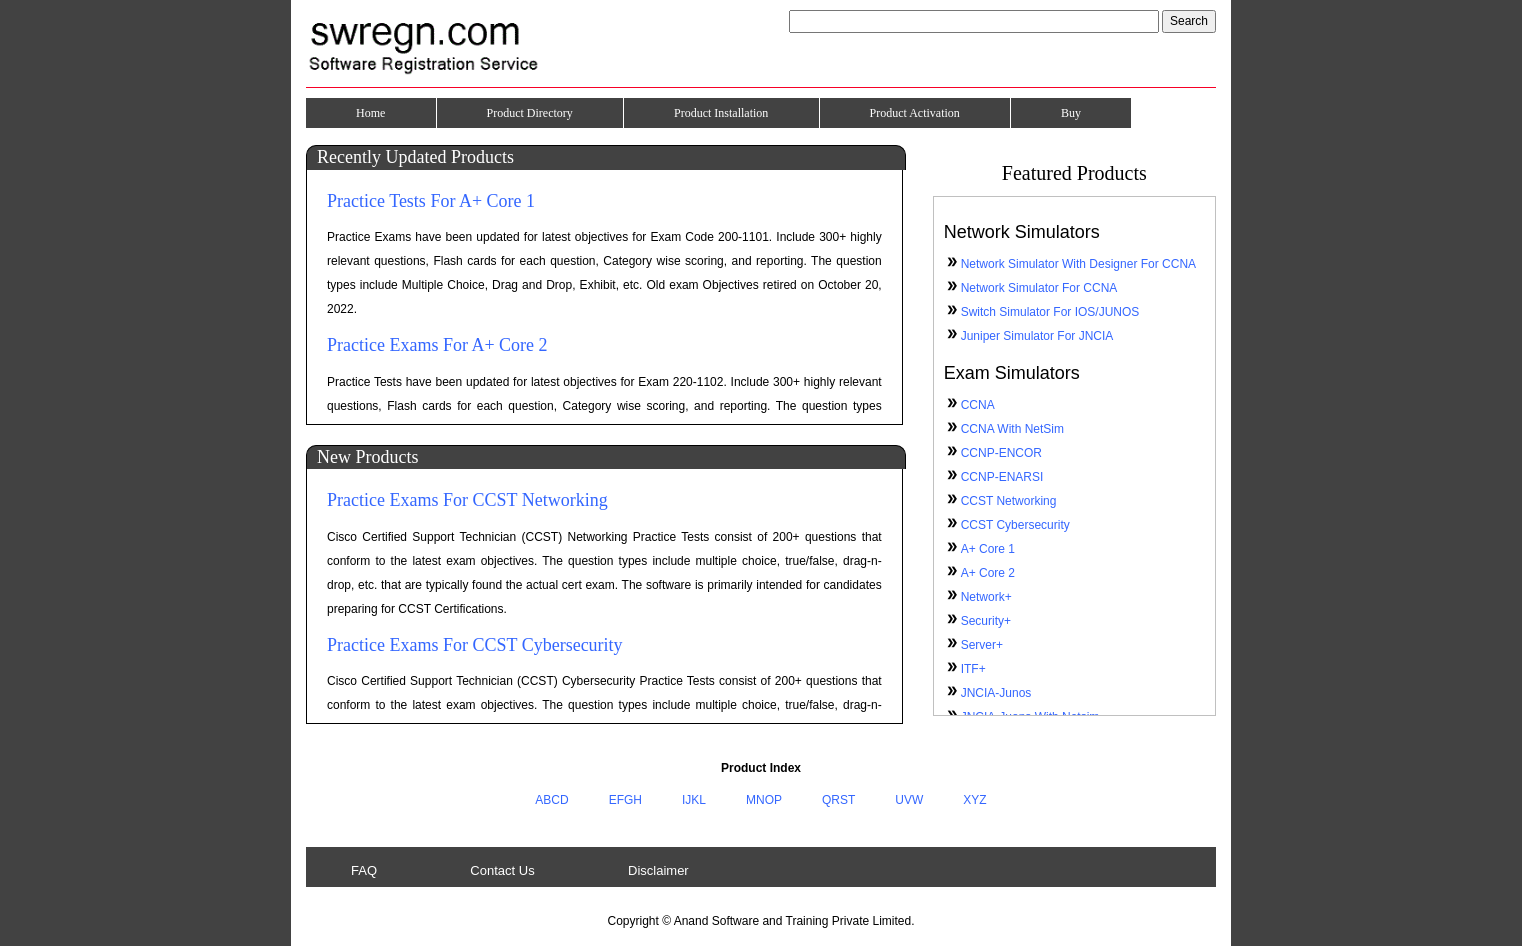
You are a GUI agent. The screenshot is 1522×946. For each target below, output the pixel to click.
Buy (1071, 113)
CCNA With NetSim (1012, 429)
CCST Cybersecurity (1015, 525)
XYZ (974, 800)
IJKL (694, 800)
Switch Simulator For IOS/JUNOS (1050, 312)
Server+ (982, 645)
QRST (838, 800)
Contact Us (502, 870)
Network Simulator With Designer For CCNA (1078, 264)
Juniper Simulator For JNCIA (1037, 336)
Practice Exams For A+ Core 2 (437, 345)
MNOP (764, 800)
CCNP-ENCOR (1001, 453)
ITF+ (973, 669)
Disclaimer (658, 870)
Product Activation (915, 113)
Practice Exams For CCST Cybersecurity (475, 645)
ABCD (551, 800)
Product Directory (530, 113)
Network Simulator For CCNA (1039, 288)
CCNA (978, 405)
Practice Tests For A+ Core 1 (431, 201)
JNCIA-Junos (996, 693)
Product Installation (721, 113)
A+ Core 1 (988, 549)
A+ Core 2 (988, 573)
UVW (909, 800)
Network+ (986, 597)
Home (370, 113)
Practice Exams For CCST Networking (467, 500)
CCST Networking (1009, 501)
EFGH (625, 800)
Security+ (986, 621)
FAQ (364, 870)
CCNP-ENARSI (1002, 477)
